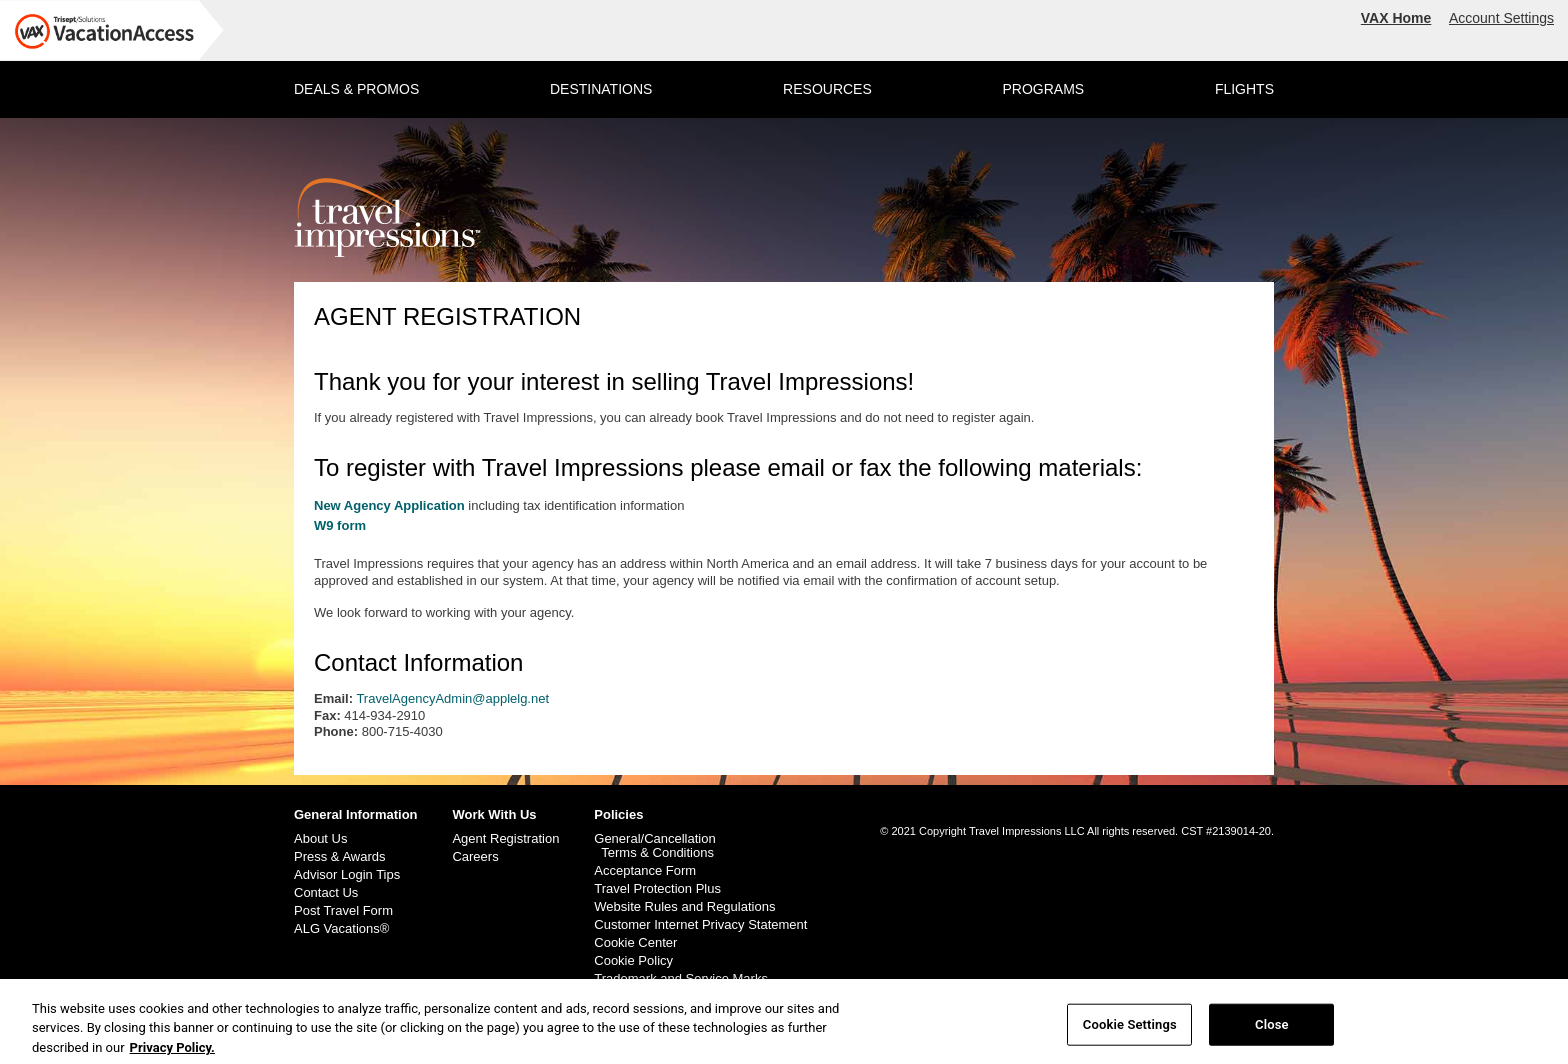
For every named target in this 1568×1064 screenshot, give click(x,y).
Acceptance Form (645, 871)
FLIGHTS (1244, 89)
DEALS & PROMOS (356, 89)
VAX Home (1396, 18)
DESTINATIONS (601, 89)
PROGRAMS (1043, 89)
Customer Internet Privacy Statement (700, 925)
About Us (320, 839)
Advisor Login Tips (347, 875)
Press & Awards (340, 857)
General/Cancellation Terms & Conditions (654, 846)
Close (1272, 1032)
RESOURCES (827, 89)
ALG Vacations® (341, 929)
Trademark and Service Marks (681, 979)
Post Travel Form (343, 911)
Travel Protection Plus (657, 889)
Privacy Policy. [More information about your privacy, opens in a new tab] (172, 1055)
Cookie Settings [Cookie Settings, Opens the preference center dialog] (1130, 1032)
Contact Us (326, 893)
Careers (475, 857)
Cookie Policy (633, 961)
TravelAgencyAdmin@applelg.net (452, 698)
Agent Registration (505, 839)
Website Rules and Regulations (684, 907)
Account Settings (1501, 18)
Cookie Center (635, 943)
